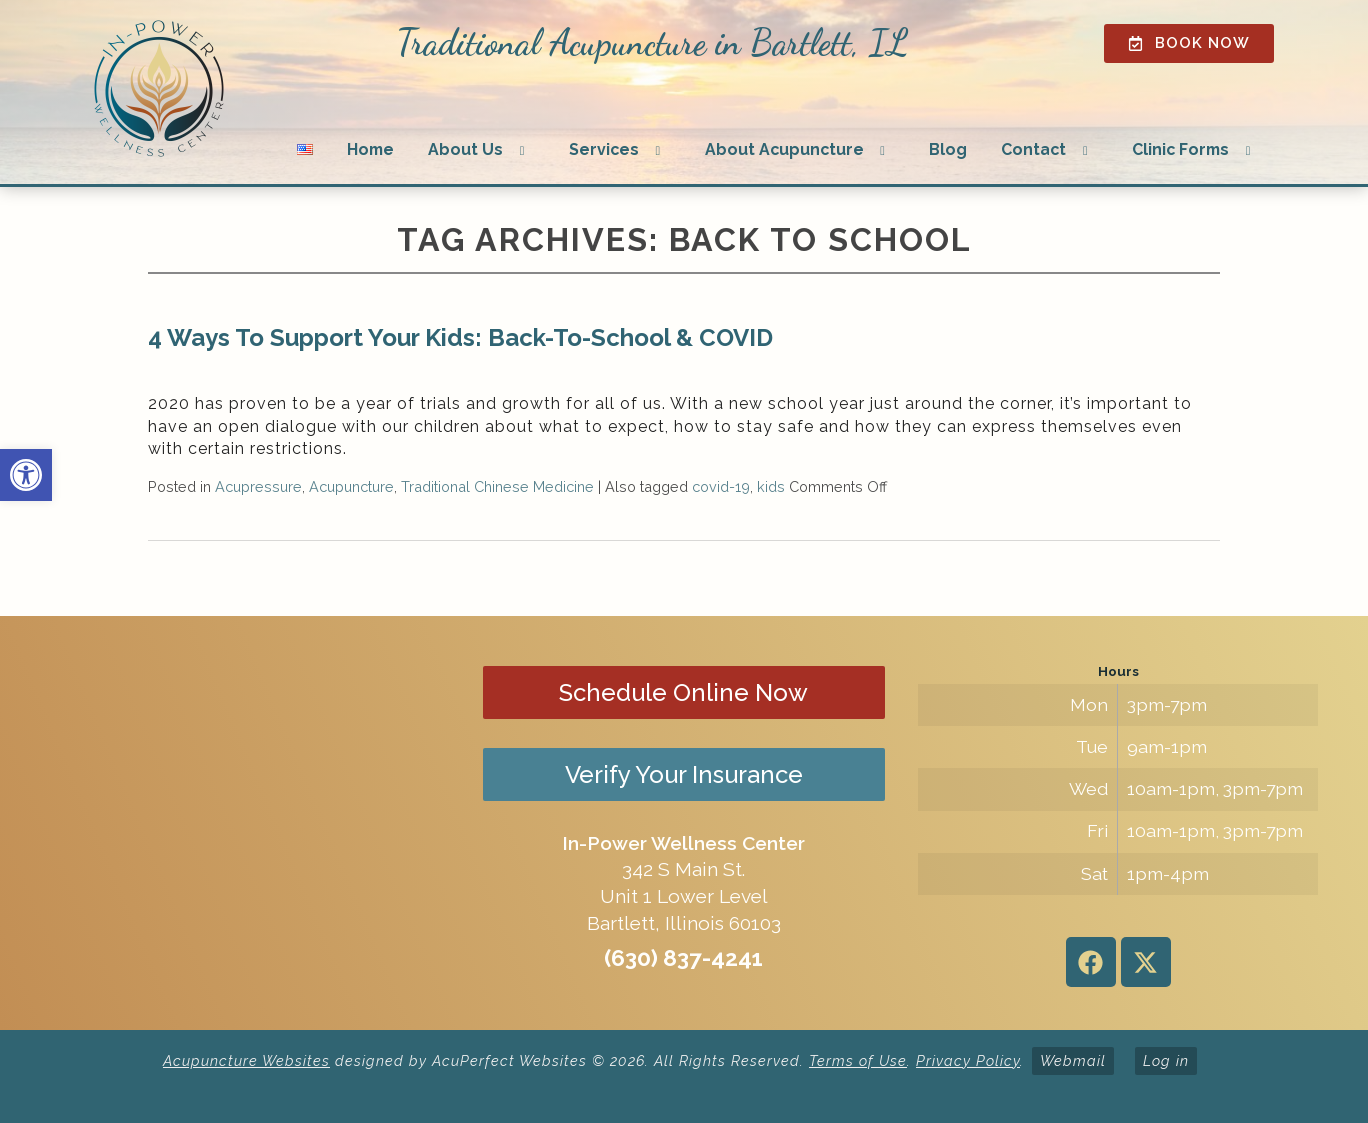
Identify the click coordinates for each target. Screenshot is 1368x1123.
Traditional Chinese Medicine (497, 486)
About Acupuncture (784, 149)
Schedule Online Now (683, 692)
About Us (465, 149)
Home (370, 149)
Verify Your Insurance (684, 774)
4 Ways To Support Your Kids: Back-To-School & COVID (460, 337)
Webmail (1073, 1060)
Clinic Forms (1180, 149)
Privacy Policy (968, 1060)
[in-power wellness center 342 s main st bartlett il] (250, 823)
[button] (26, 475)
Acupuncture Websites (246, 1060)
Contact (1033, 149)
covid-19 (721, 486)
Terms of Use (858, 1060)
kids (771, 486)
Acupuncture (351, 486)
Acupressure (258, 486)
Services (604, 149)
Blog (948, 149)
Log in (1166, 1060)
